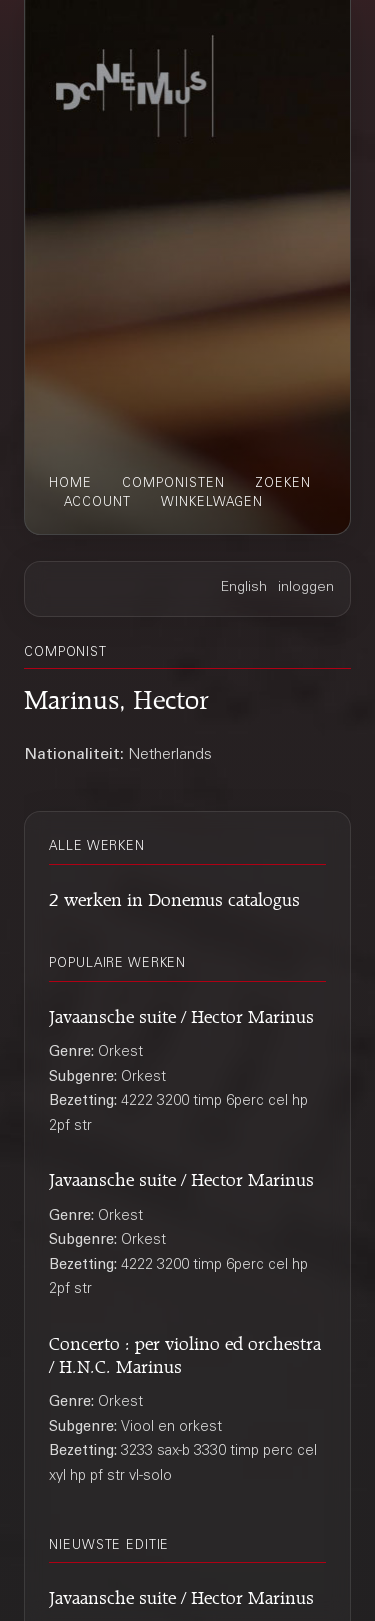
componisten (173, 484)
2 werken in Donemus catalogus (174, 896)
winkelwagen (212, 503)
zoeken (283, 484)
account (97, 503)
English (244, 588)
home (70, 484)
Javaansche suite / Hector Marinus (181, 1013)
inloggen (306, 588)
